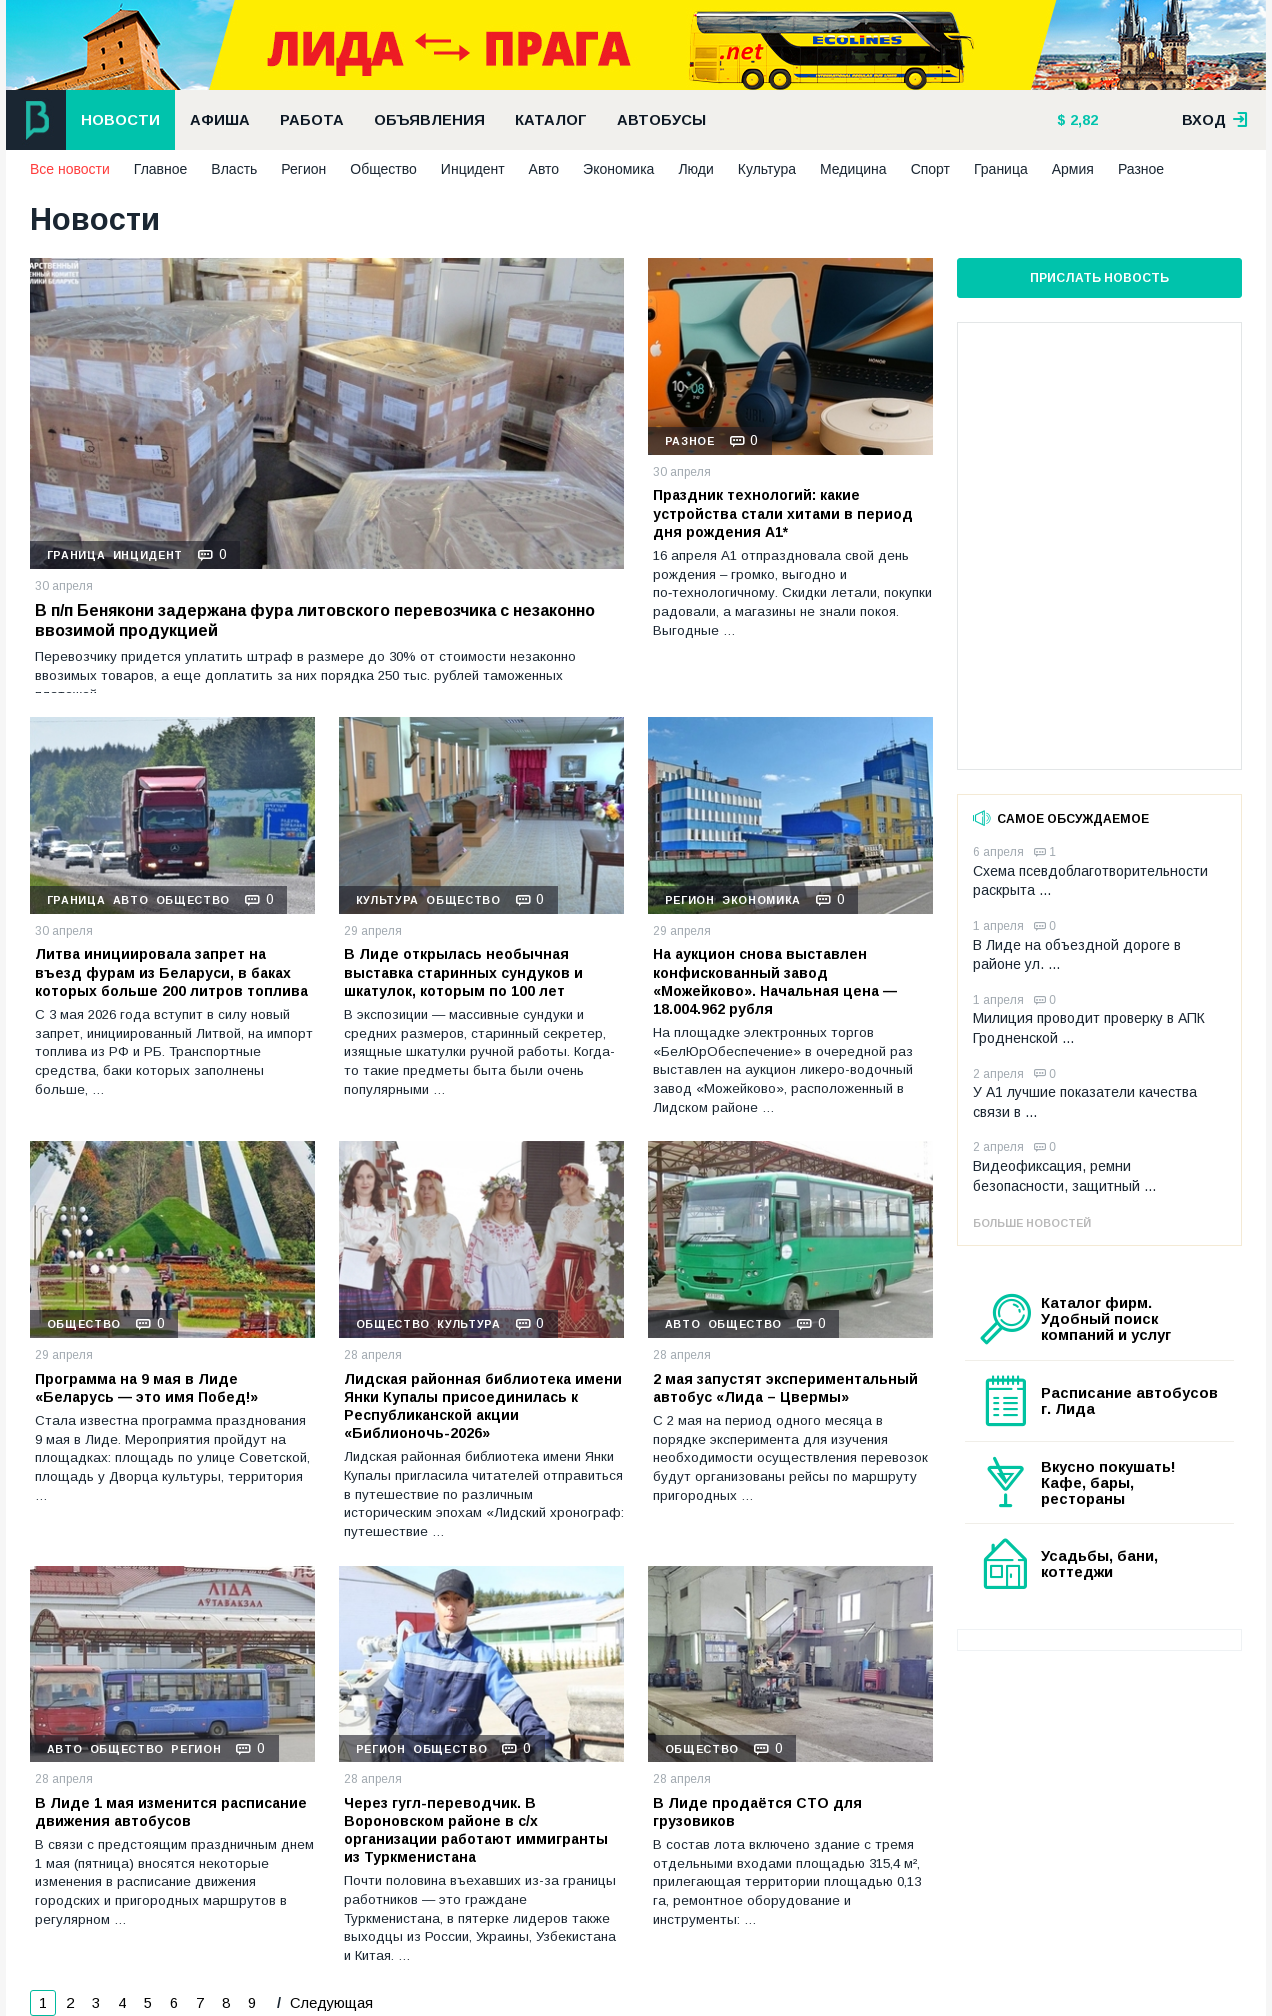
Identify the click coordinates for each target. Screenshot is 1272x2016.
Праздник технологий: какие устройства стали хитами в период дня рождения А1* (783, 513)
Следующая (329, 2003)
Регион (303, 169)
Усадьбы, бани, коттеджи (1099, 1564)
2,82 (1082, 120)
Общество (383, 169)
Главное (161, 169)
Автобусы (661, 120)
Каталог (551, 120)
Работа (312, 120)
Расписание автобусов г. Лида (1129, 1401)
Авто (544, 169)
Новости (120, 120)
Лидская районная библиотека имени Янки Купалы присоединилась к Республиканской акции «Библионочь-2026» (483, 1406)
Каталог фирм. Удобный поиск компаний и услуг (1106, 1319)
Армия (1073, 169)
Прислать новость (1099, 278)
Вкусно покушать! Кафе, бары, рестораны (1108, 1483)
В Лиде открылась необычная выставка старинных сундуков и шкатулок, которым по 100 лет (463, 972)
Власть (234, 169)
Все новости (70, 169)
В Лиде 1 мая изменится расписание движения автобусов (171, 1812)
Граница (1001, 169)
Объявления (429, 120)
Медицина (853, 169)
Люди (695, 169)
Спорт (930, 169)
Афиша (220, 120)
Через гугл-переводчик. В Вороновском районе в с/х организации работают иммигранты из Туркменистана (476, 1830)
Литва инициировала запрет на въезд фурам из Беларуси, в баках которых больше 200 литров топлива (171, 972)
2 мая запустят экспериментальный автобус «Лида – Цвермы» (785, 1388)
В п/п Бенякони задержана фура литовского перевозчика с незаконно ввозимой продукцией (315, 621)
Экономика (618, 169)
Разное (1141, 169)
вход (1215, 120)
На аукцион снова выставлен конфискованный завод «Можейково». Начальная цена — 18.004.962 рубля (775, 981)
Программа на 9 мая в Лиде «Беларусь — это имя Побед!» (146, 1388)
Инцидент (473, 169)
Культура (767, 169)
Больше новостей (1032, 1223)
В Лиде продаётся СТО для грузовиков (757, 1812)
